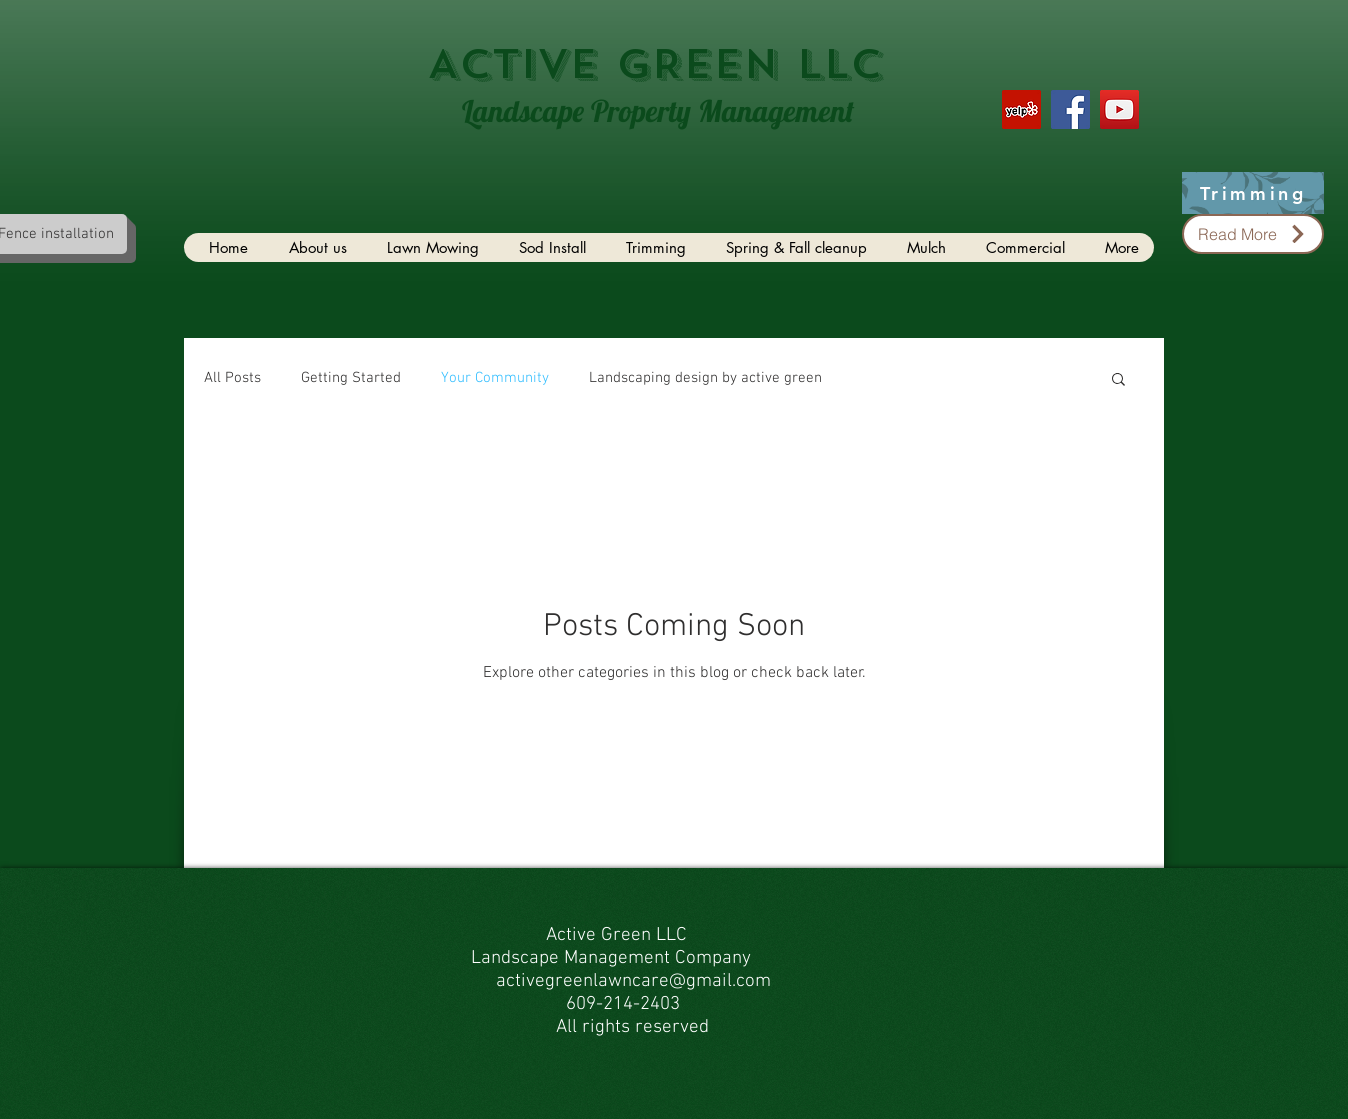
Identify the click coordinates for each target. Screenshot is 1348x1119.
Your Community (495, 378)
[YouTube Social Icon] (1119, 109)
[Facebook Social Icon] (1070, 109)
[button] (1118, 380)
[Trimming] (1253, 193)
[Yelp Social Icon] (1021, 109)
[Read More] (1253, 234)
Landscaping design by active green (705, 378)
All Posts (232, 378)
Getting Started (351, 378)
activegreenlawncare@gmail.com (633, 981)
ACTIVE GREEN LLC (655, 64)
